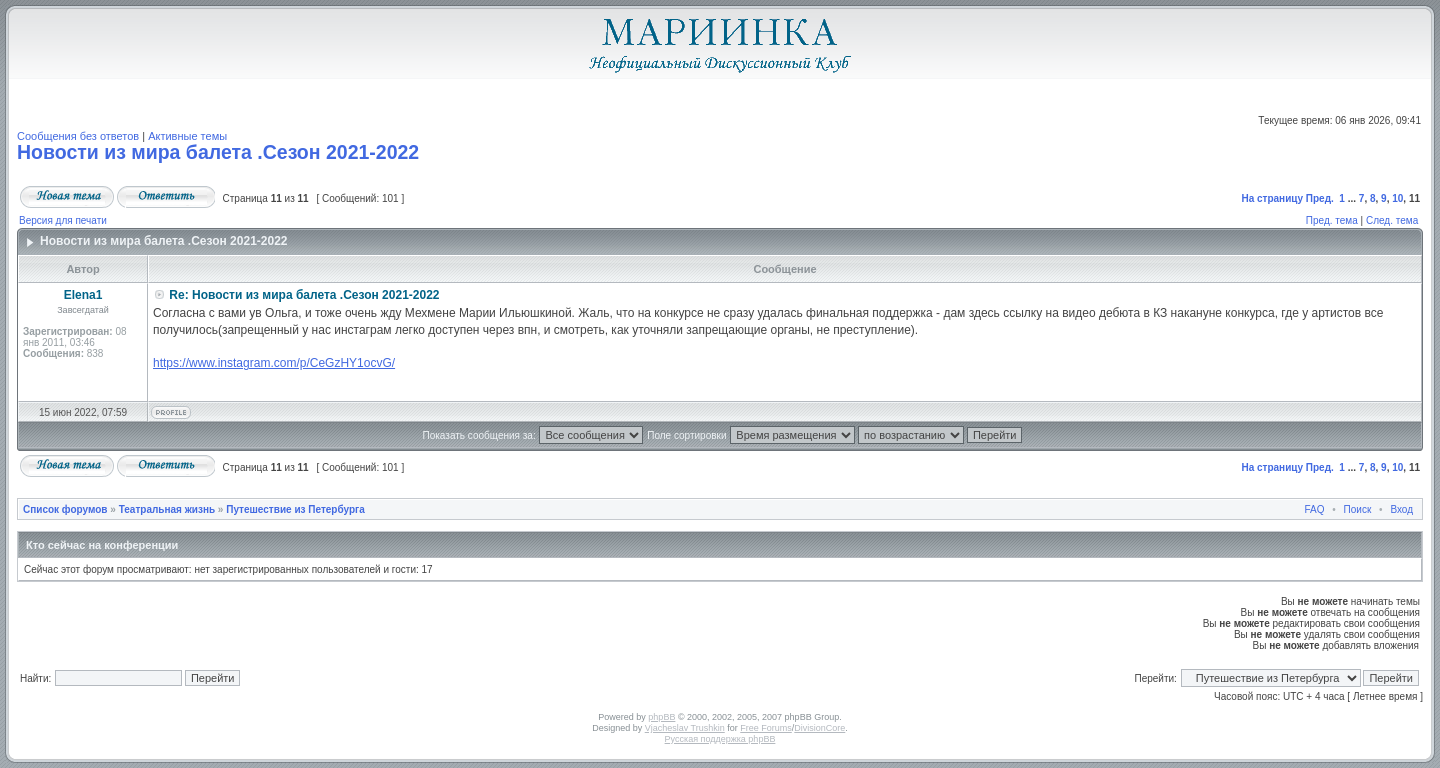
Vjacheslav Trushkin (685, 728)
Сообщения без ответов (78, 136)
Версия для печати (63, 220)
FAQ (1315, 509)
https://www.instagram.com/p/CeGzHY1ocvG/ (274, 363)
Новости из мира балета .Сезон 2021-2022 (218, 152)
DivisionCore (819, 728)
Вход (1401, 509)
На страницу (1272, 198)
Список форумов (65, 509)
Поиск (1358, 509)
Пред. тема (1332, 220)
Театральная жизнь (167, 509)
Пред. (1320, 198)
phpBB (661, 717)
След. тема (1392, 220)
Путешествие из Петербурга (295, 509)
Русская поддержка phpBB (720, 739)
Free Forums (766, 728)
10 (1397, 198)
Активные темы (187, 136)
